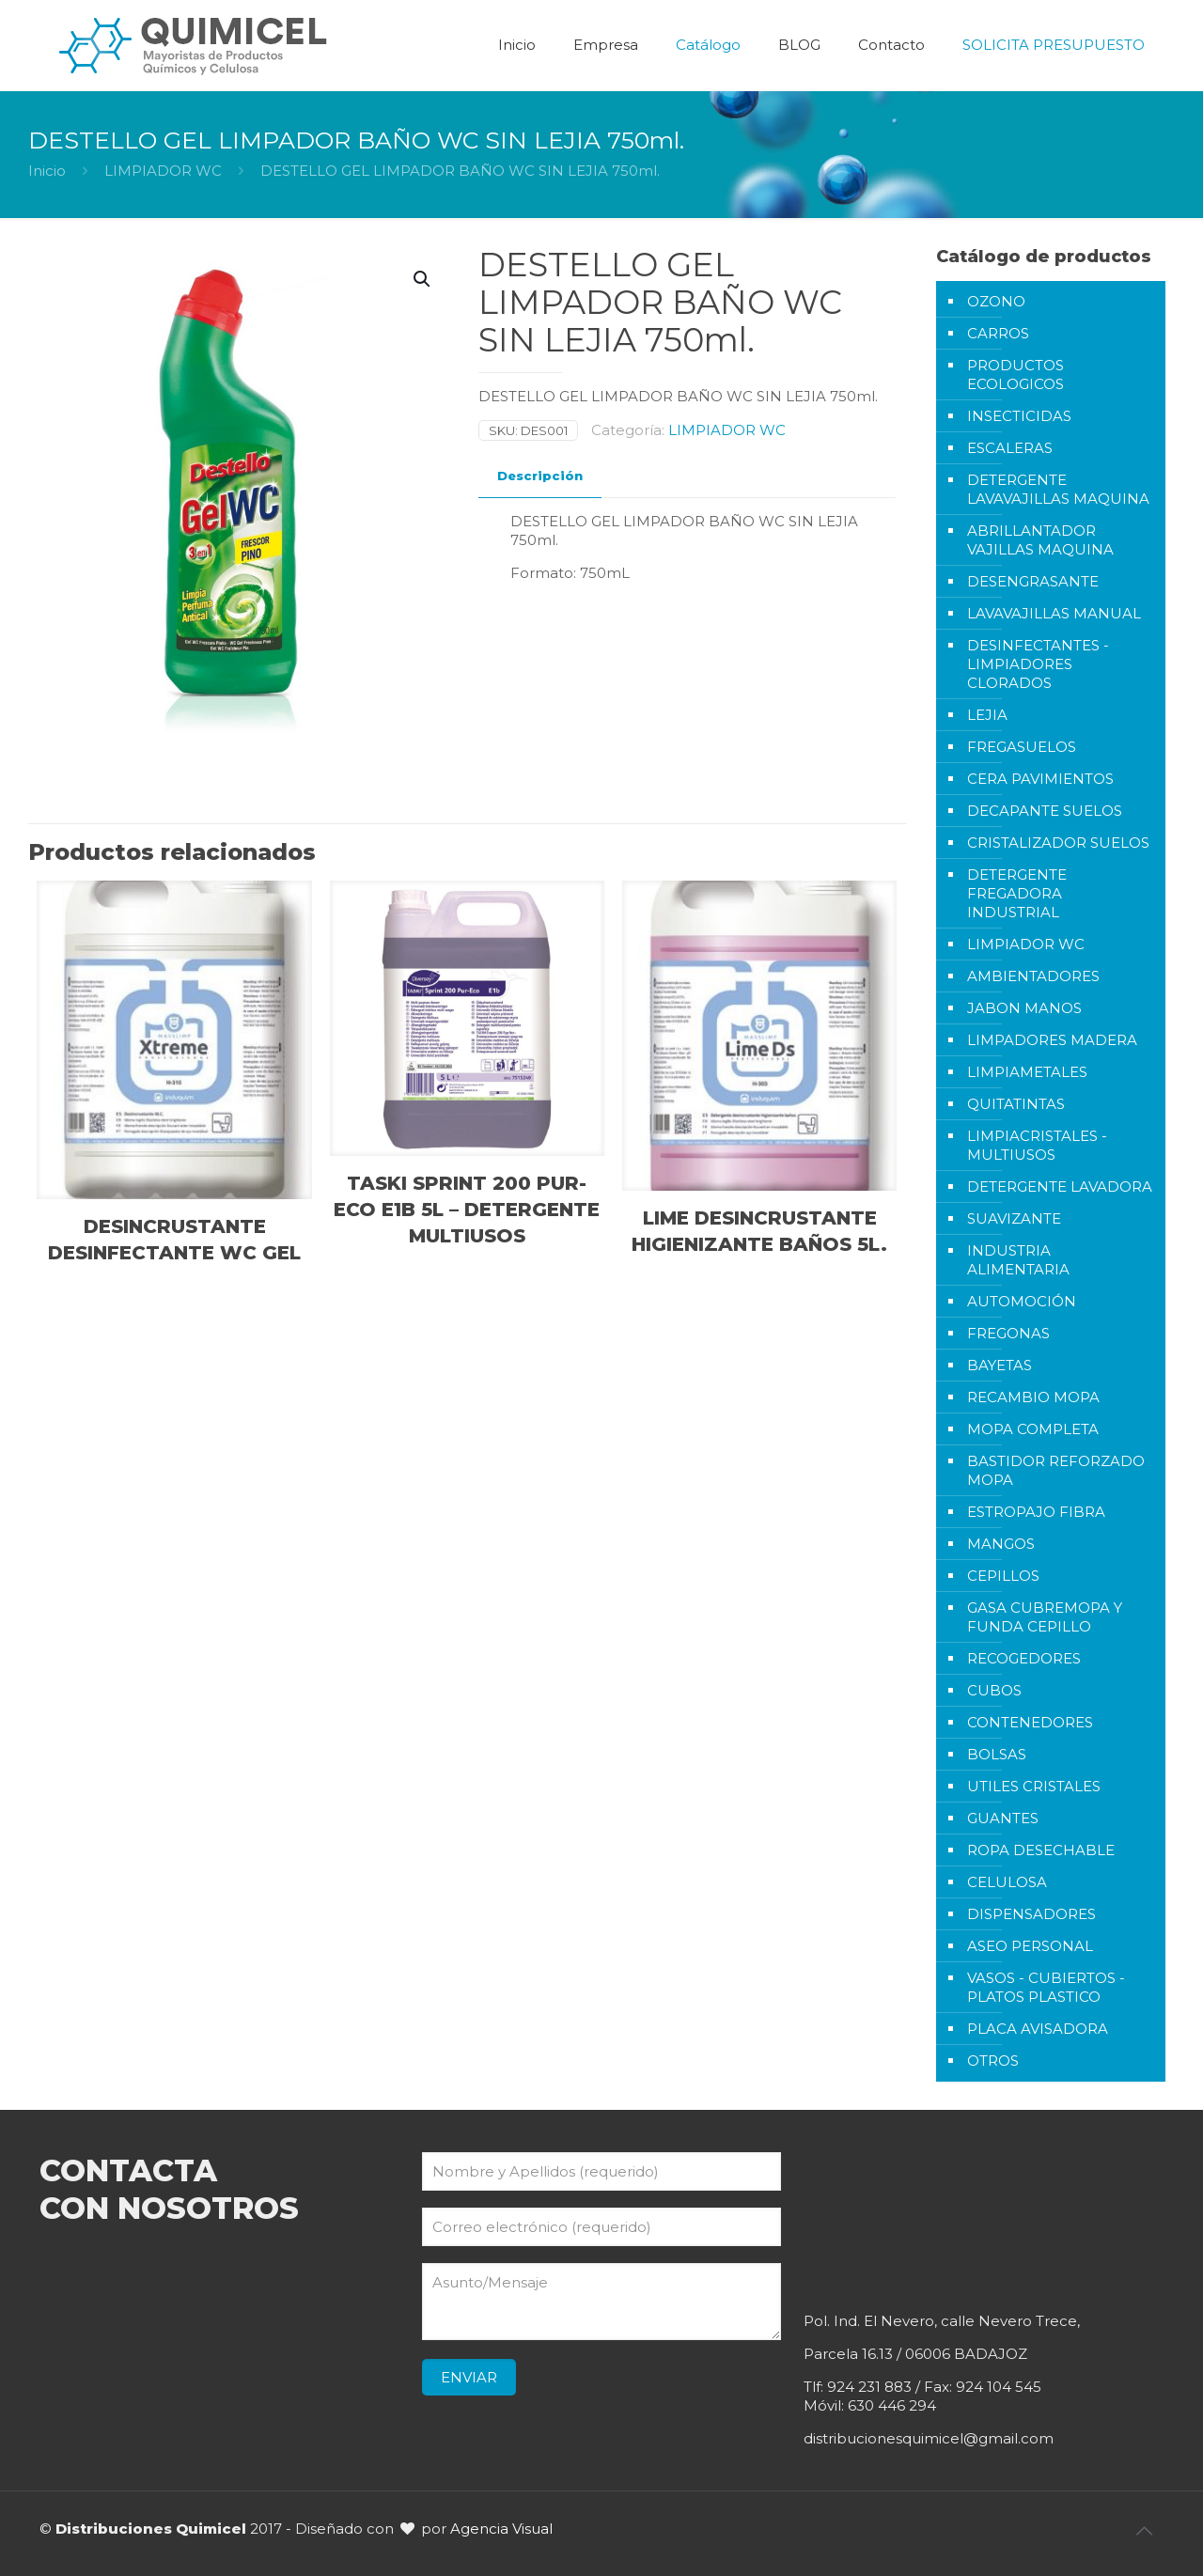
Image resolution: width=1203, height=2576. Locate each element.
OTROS (993, 2060)
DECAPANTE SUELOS (1044, 811)
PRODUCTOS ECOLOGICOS (1015, 374)
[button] (423, 279)
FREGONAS (1008, 1333)
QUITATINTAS (1016, 1104)
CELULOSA (1007, 1882)
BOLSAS (996, 1754)
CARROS (998, 333)
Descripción (540, 475)
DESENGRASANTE (1033, 581)
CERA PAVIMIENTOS (1040, 779)
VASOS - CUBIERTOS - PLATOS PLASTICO (1046, 1987)
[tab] (540, 476)
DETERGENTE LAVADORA (1059, 1186)
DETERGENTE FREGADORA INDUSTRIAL (1017, 893)
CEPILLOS (1003, 1576)
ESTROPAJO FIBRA (1036, 1512)
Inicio (47, 171)
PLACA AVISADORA (1037, 2028)
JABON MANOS (1024, 1008)
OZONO (996, 301)
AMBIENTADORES (1033, 976)
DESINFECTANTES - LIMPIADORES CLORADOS (1038, 664)
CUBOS (994, 1690)
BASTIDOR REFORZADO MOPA (1056, 1470)
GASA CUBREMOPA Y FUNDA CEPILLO (1044, 1617)
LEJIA (987, 715)
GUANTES (1003, 1818)
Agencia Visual (501, 2528)
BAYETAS (999, 1365)
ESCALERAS (1010, 448)
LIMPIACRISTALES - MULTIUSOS (1037, 1145)
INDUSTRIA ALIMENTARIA (1018, 1259)
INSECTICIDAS (1019, 416)
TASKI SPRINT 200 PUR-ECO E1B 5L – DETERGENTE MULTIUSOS (467, 1209)
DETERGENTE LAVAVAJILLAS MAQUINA (1058, 489)
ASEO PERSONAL (1030, 1946)
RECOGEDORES (1024, 1658)
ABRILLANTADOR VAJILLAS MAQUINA (1040, 540)
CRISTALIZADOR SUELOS (1058, 842)
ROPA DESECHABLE (1041, 1850)
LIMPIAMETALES (1027, 1072)
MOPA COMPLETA (1033, 1429)
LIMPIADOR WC (163, 171)
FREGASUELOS (1021, 747)
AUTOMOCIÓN (1021, 1301)
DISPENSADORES (1031, 1914)
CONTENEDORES (1030, 1722)
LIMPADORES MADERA (1052, 1040)
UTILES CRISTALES (1034, 1786)
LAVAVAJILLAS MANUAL (1054, 613)
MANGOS (1001, 1544)
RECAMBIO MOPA (1033, 1397)
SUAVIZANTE (1014, 1218)
